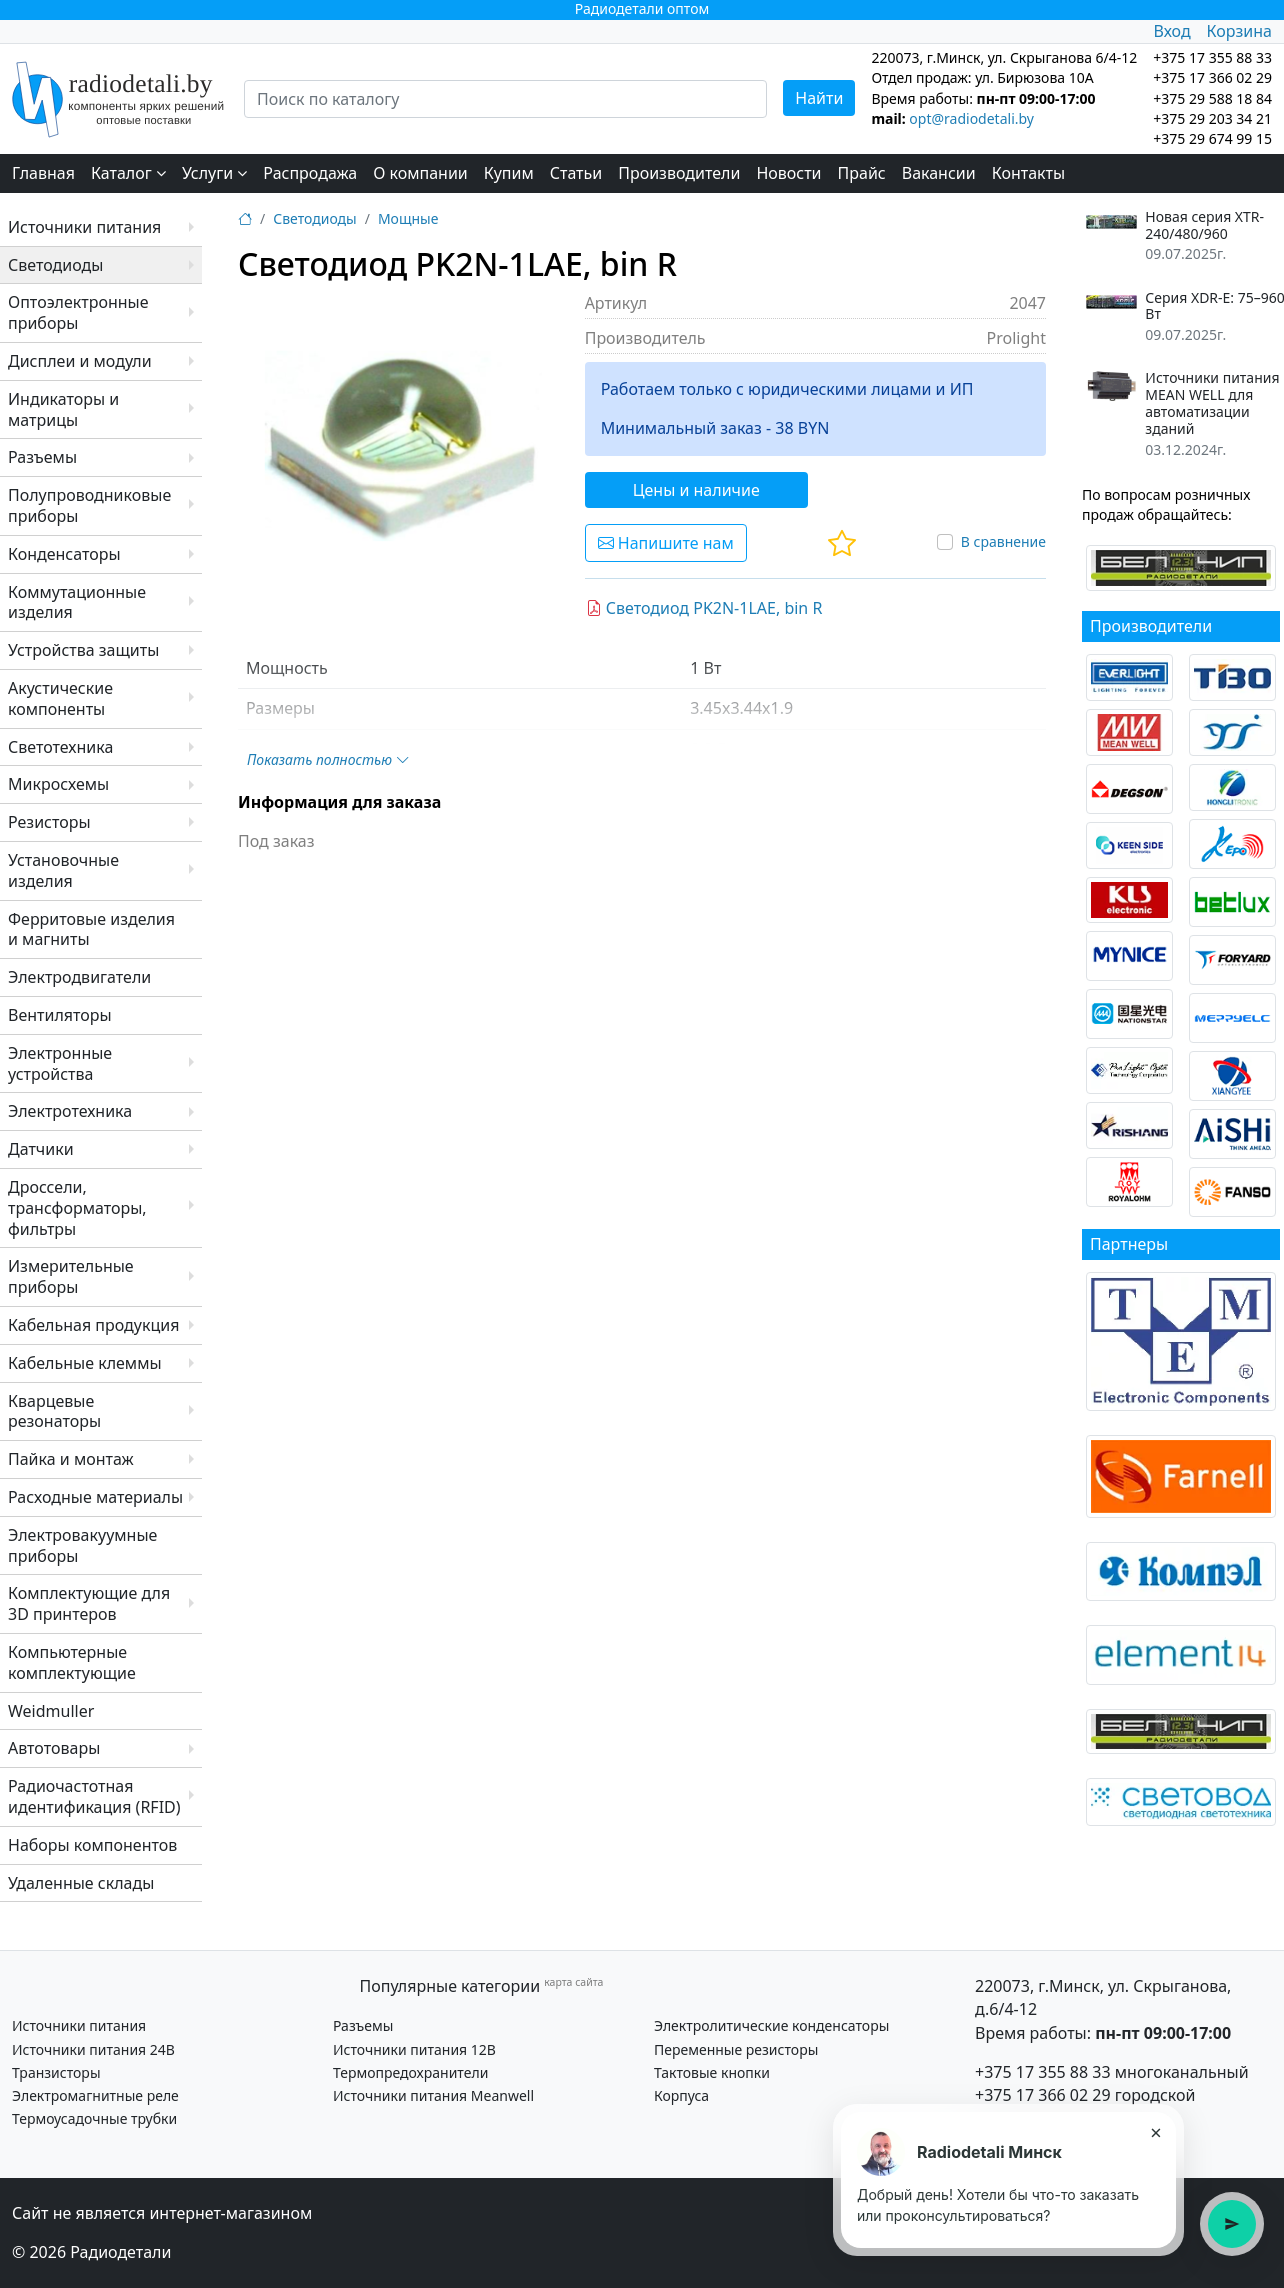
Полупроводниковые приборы (89, 505)
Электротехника (70, 1111)
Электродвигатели (79, 977)
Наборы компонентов (92, 1845)
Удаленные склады (81, 1883)
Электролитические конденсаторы (771, 2025)
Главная (43, 173)
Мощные (408, 218)
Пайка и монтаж (71, 1459)
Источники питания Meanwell (433, 2095)
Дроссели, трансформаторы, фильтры (77, 1208)
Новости (788, 173)
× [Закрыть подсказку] (1155, 2132)
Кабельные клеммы (85, 1363)
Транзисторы (56, 2072)
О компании (420, 173)
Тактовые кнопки (712, 2072)
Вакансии (939, 173)
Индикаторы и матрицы (63, 409)
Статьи (576, 173)
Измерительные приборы (71, 1276)
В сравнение (1003, 541)
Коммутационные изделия (77, 602)
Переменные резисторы (736, 2049)
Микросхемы (58, 784)
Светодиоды (55, 265)
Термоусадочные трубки (94, 2118)
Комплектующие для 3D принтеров (89, 1603)
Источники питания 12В (414, 2049)
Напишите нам (666, 543)
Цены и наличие (696, 490)
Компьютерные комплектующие (72, 1662)
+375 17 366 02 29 (1043, 2095)
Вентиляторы (60, 1015)
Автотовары (54, 1748)
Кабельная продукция (93, 1325)
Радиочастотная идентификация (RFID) (94, 1796)
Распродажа (310, 173)
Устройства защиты (83, 650)
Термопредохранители (410, 2072)
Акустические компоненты (60, 698)
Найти (819, 98)
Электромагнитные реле (95, 2095)
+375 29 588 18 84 (1212, 98)
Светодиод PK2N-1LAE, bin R (704, 608)
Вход (1171, 31)
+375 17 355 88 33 (1043, 2072)
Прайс (862, 173)
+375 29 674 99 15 (1212, 138)
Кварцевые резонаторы (54, 1411)
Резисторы (49, 822)
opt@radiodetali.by (971, 118)
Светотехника (60, 747)
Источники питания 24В (93, 2049)
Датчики (41, 1149)
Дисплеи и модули (80, 361)
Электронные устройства (60, 1063)
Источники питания (84, 227)
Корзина (1239, 31)
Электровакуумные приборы (82, 1545)
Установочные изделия (63, 870)
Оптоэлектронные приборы (78, 312)
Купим (509, 173)
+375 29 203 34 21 (1212, 118)
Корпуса (681, 2095)
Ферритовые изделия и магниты (91, 929)
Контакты (1028, 173)
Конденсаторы (64, 554)
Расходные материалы (95, 1497)
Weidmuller (51, 1711)
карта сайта (573, 1982)
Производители (679, 173)
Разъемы (42, 457)
